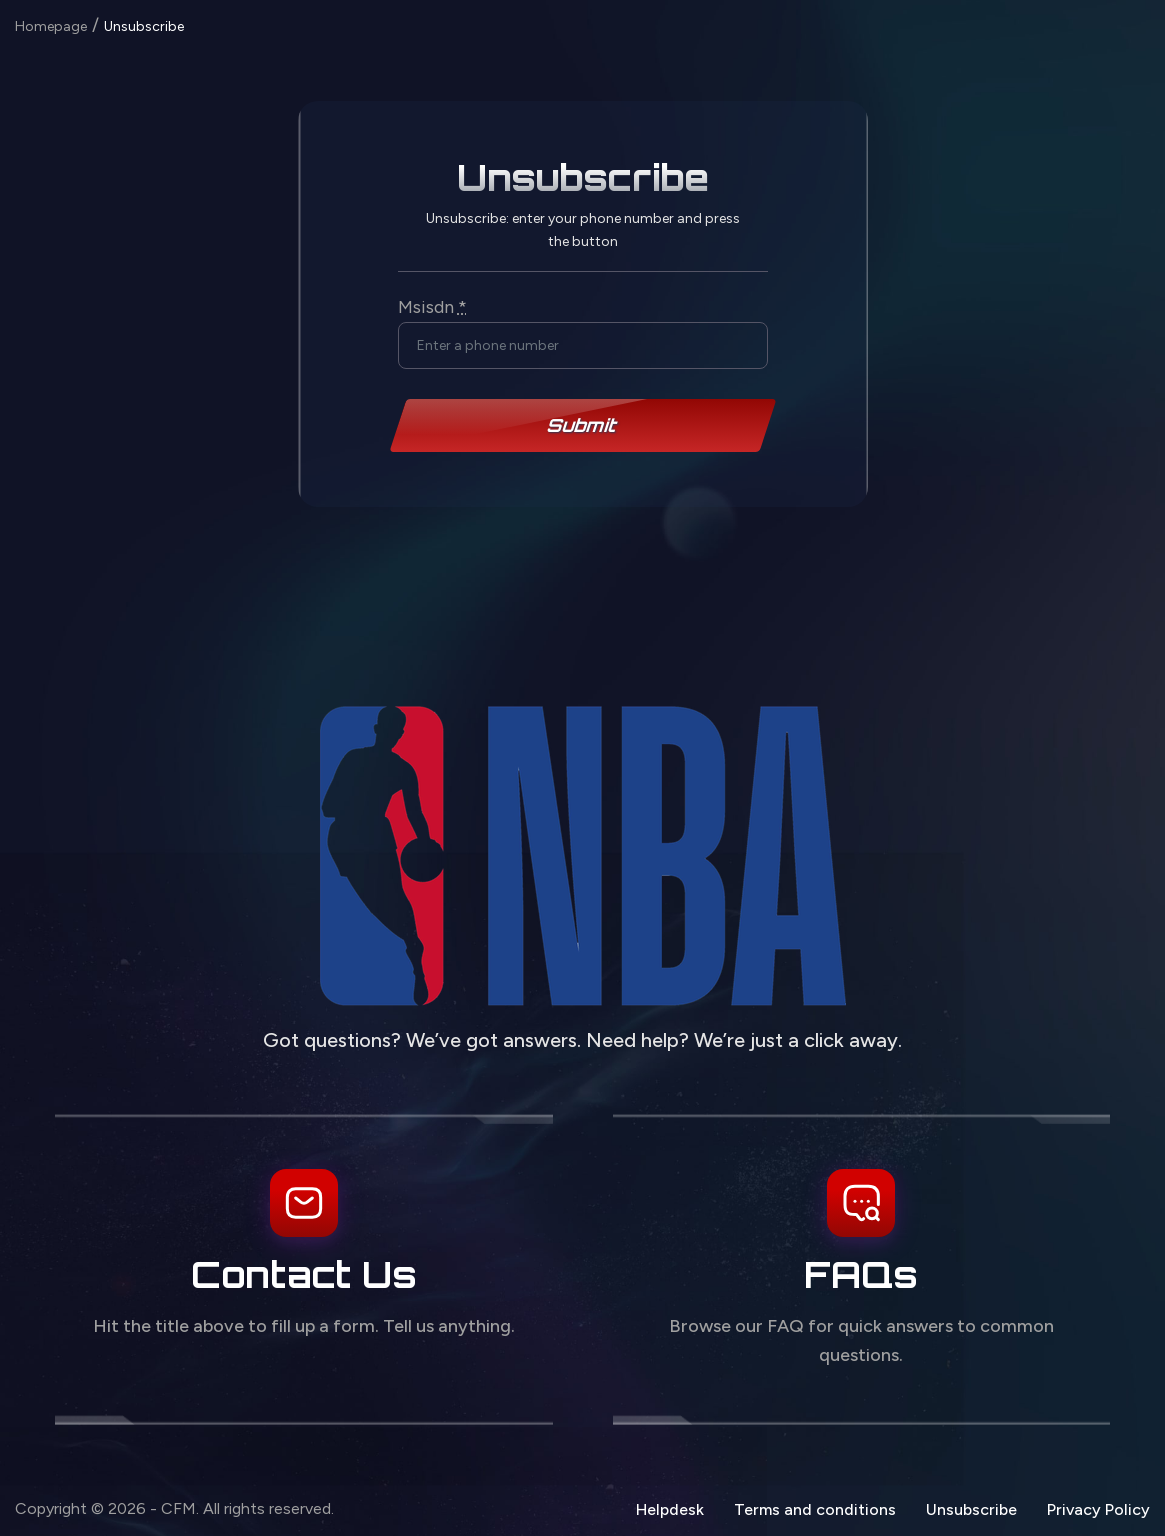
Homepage (51, 27)
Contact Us (304, 1274)
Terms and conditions (815, 1509)
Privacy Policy (1098, 1509)
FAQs (861, 1274)
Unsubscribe (971, 1509)
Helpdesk (670, 1509)
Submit (583, 425)
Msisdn (432, 307)
